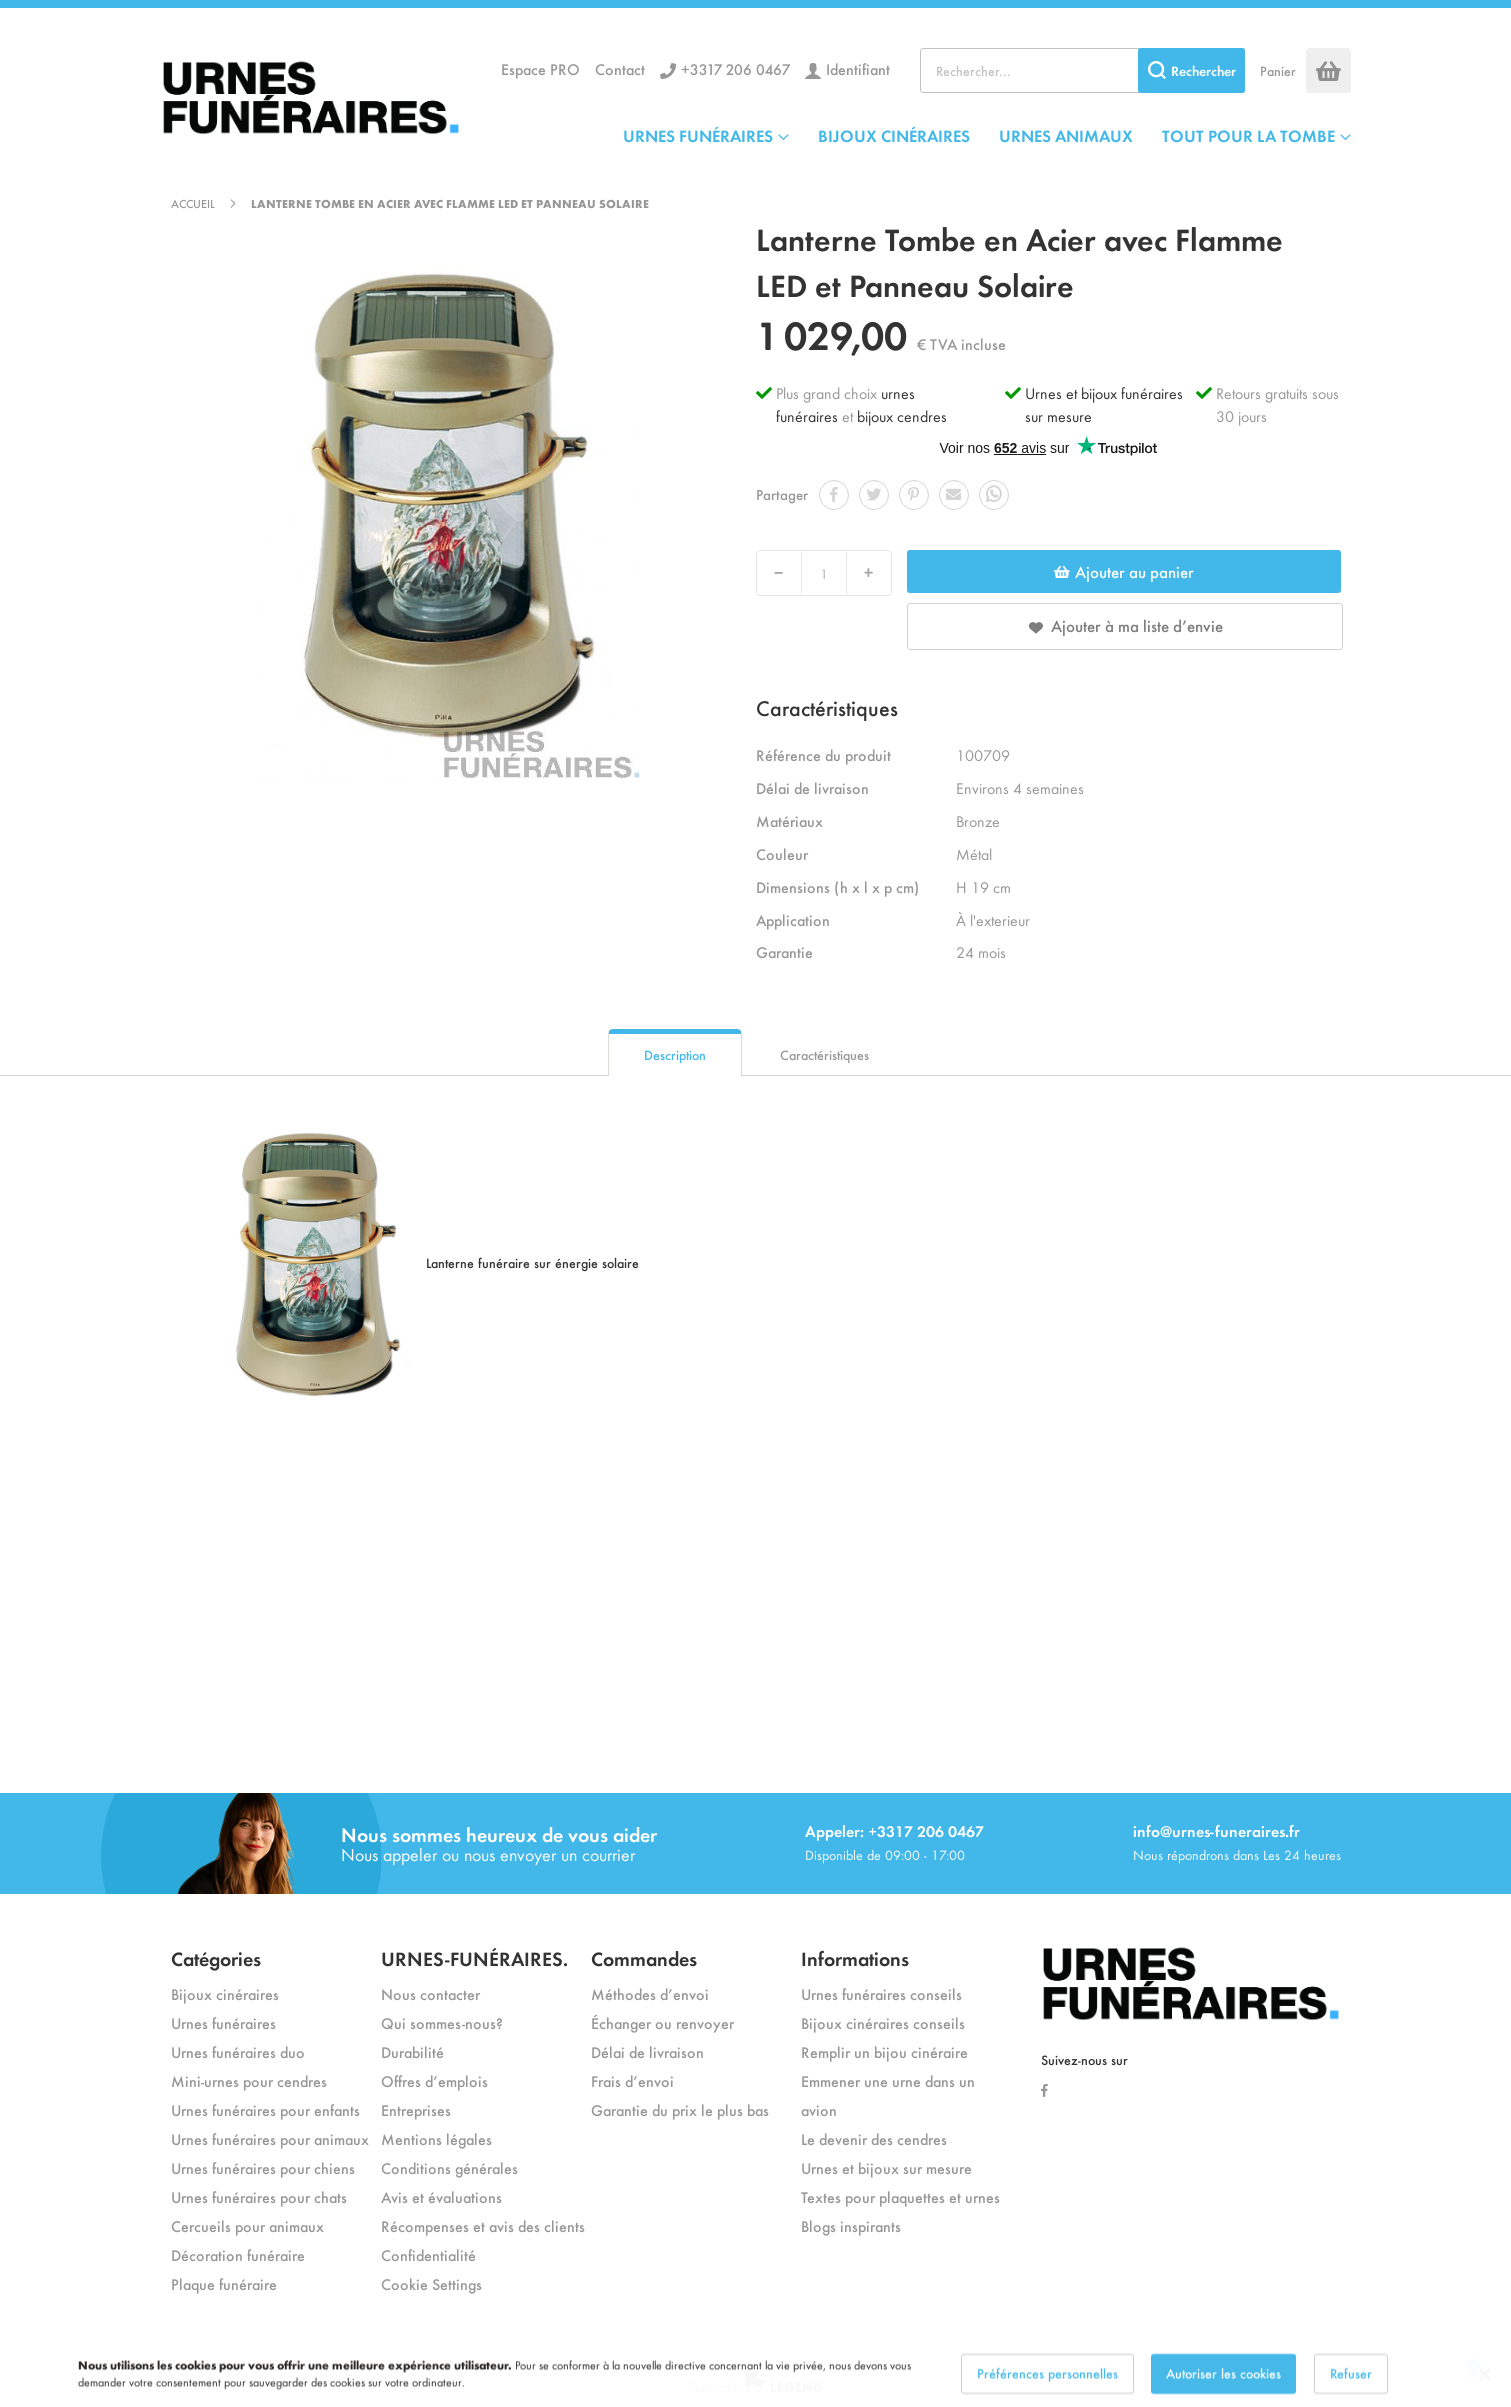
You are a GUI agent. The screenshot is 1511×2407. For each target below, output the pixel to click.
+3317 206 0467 (735, 68)
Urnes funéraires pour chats (259, 2196)
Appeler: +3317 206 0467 (894, 1830)
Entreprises (416, 2109)
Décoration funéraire (238, 2254)
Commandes (644, 1957)
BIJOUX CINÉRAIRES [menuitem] (894, 135)
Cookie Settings (431, 2283)
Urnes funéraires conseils (881, 1993)
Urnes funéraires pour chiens (263, 2167)
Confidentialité (428, 2254)
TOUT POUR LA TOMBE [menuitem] (1248, 135)
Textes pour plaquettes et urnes (900, 2196)
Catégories (216, 1957)
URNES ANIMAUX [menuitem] (1066, 135)
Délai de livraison (647, 2051)
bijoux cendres (902, 415)
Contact (620, 68)
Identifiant (858, 68)
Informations (855, 1957)
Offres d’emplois (434, 2080)
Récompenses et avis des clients (483, 2225)
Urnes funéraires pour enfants (265, 2109)
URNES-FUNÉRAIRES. (474, 1957)
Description (675, 1054)
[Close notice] (1485, 2389)
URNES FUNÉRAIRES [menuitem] (698, 135)
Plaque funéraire (224, 2283)
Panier (1278, 70)
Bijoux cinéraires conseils (883, 2022)
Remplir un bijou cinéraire (884, 2051)
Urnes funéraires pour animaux (270, 2138)
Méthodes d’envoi (650, 1993)
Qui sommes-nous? (442, 2022)
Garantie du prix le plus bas (680, 2109)
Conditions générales (449, 2167)
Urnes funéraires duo (238, 2051)
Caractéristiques (824, 1054)
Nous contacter (430, 1993)
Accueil (193, 203)
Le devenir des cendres (874, 2138)
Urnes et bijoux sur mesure (886, 2167)
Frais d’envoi (632, 2080)
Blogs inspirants (851, 2225)
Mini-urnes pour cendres (249, 2080)
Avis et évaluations (441, 2196)
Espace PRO (540, 68)
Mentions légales (436, 2138)
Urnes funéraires (223, 2022)
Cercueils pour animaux (247, 2225)
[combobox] (1082, 70)
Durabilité (412, 2051)
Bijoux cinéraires (225, 1993)
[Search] (1191, 70)
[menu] (987, 135)
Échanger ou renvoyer (662, 2022)
